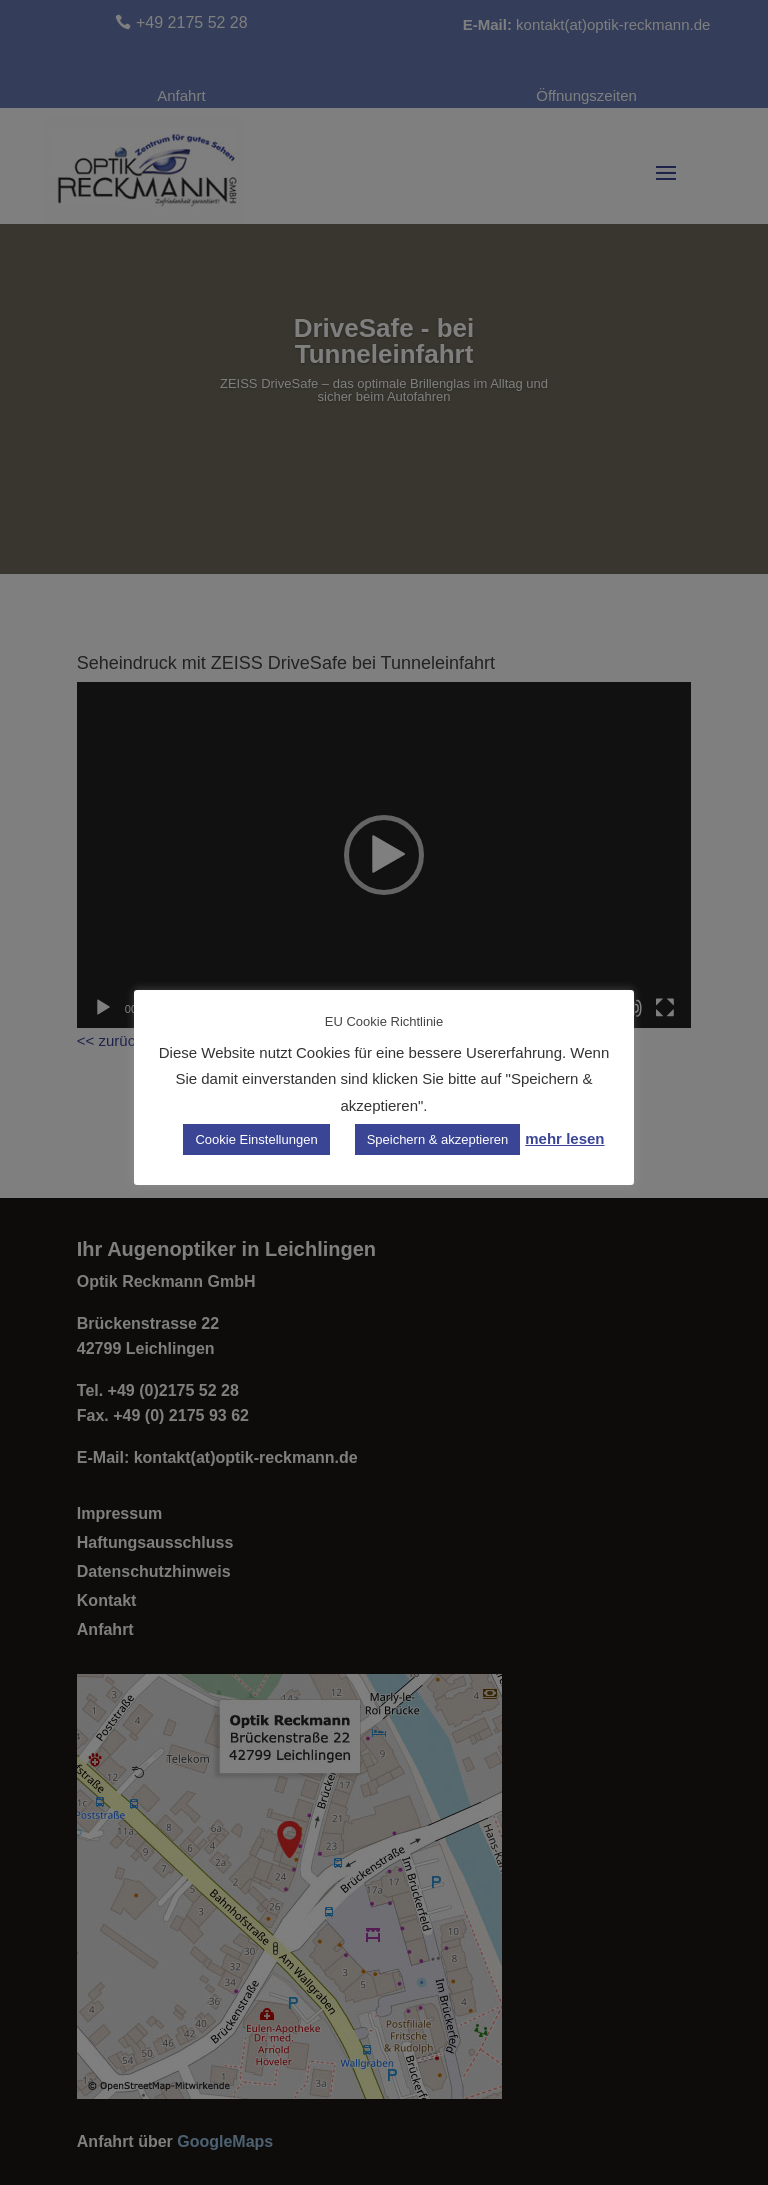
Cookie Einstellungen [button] (256, 1139)
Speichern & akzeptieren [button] (438, 1139)
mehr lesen (564, 1138)
